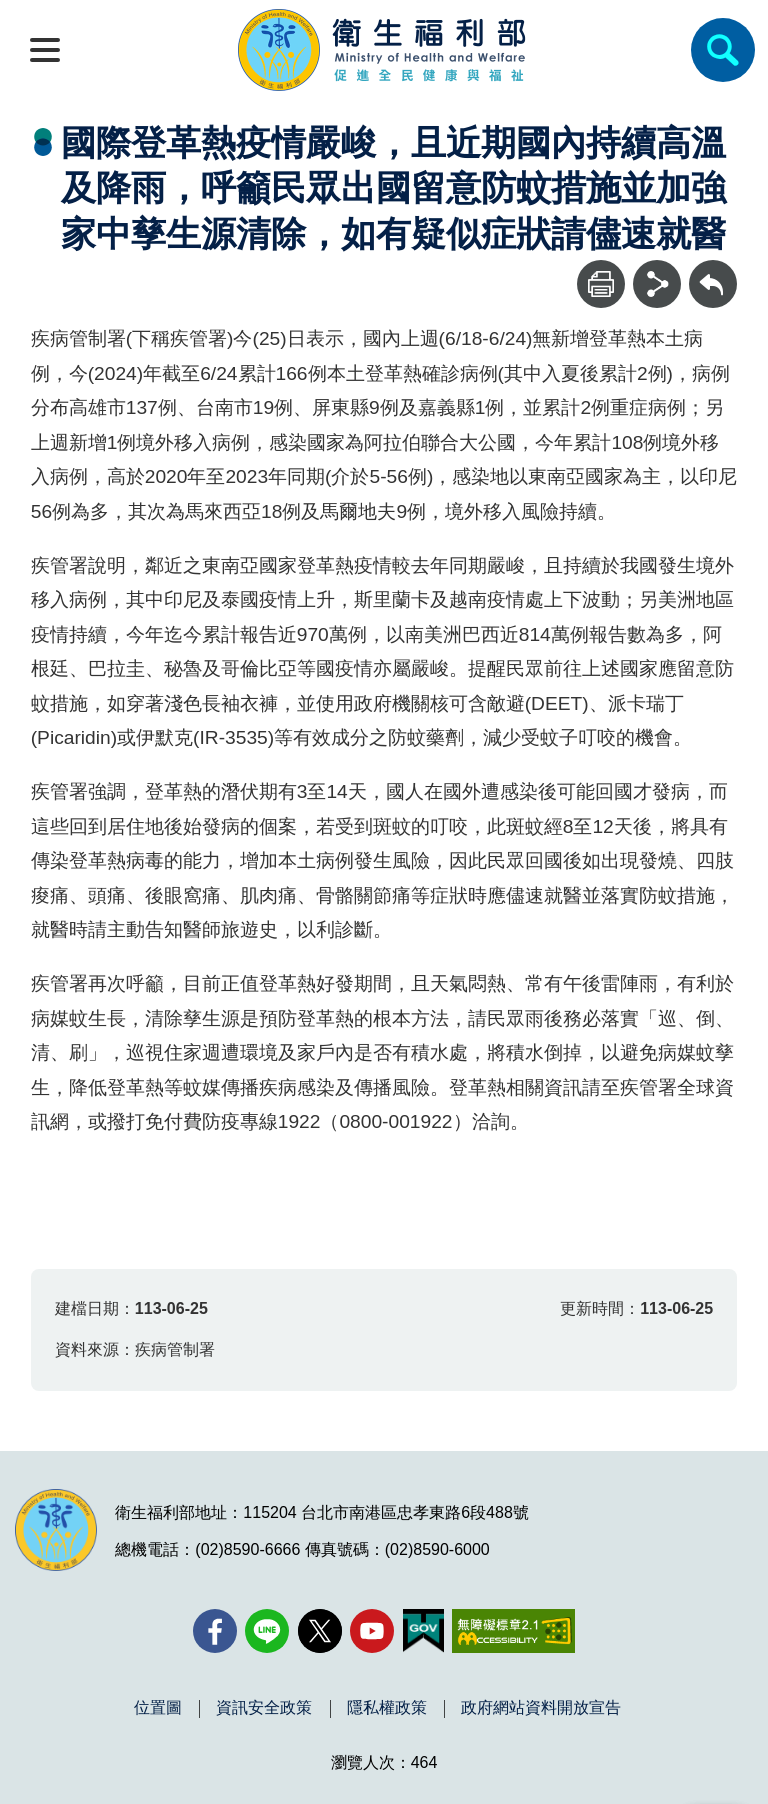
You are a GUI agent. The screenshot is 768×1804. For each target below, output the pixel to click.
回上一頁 (713, 269)
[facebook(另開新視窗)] (215, 1631)
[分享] (657, 284)
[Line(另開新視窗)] (267, 1631)
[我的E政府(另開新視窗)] (423, 1631)
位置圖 (158, 1708)
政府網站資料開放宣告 (541, 1708)
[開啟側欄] (45, 50)
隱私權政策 (387, 1708)
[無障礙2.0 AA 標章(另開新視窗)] (513, 1631)
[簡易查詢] (723, 50)
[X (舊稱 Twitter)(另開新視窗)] (320, 1631)
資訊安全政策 (264, 1708)
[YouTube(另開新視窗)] (372, 1631)
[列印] (601, 284)
